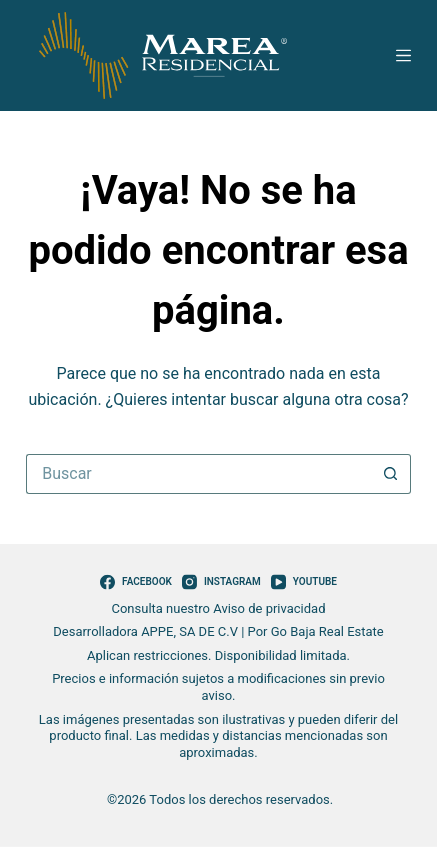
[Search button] (391, 474)
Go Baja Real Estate (327, 631)
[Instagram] (221, 581)
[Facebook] (136, 581)
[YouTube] (304, 581)
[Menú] (403, 55)
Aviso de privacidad (269, 608)
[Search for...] (198, 474)
